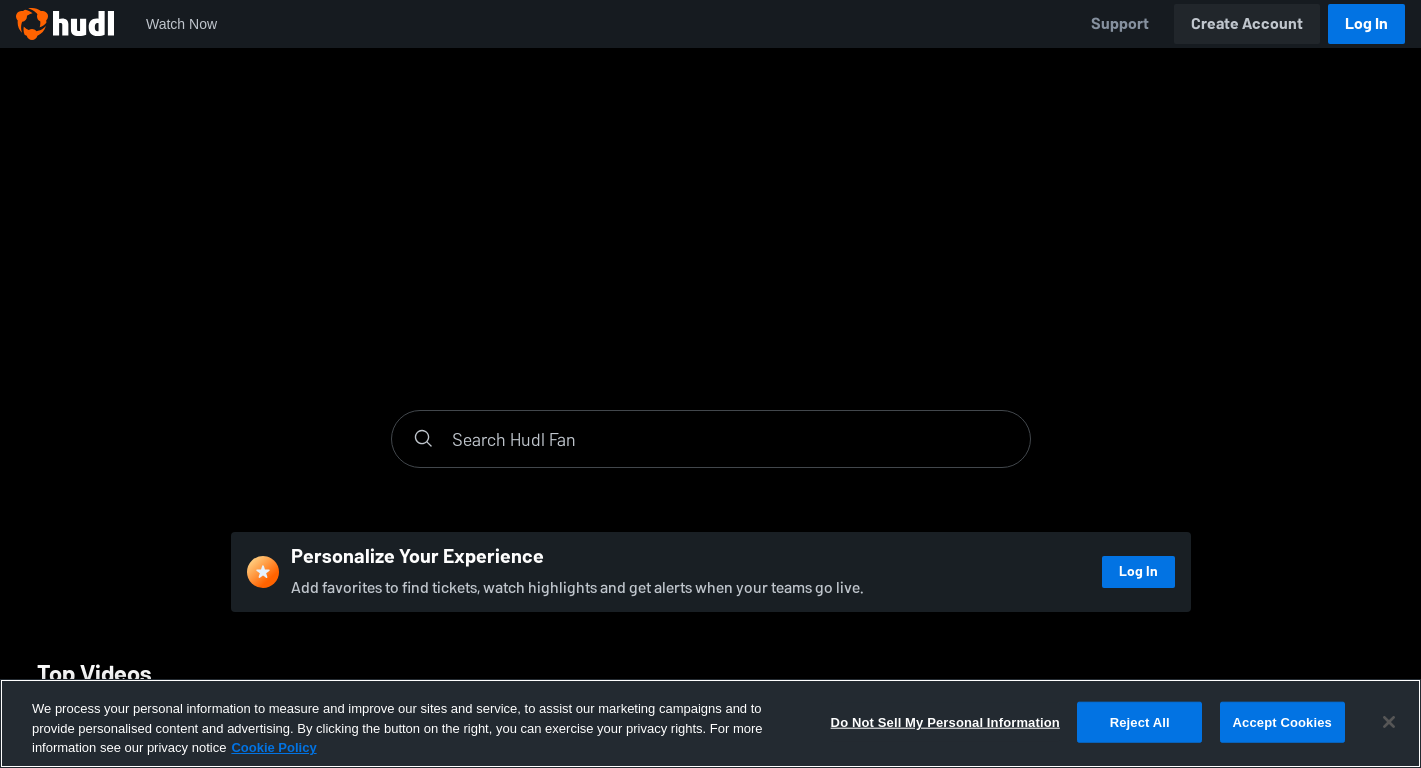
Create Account (1247, 23)
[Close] (1389, 722)
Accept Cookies (1282, 721)
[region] (710, 723)
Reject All (1140, 721)
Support (1120, 23)
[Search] (731, 439)
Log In (1366, 23)
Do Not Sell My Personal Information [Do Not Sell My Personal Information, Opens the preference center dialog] (945, 721)
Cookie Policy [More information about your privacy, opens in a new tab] (273, 747)
